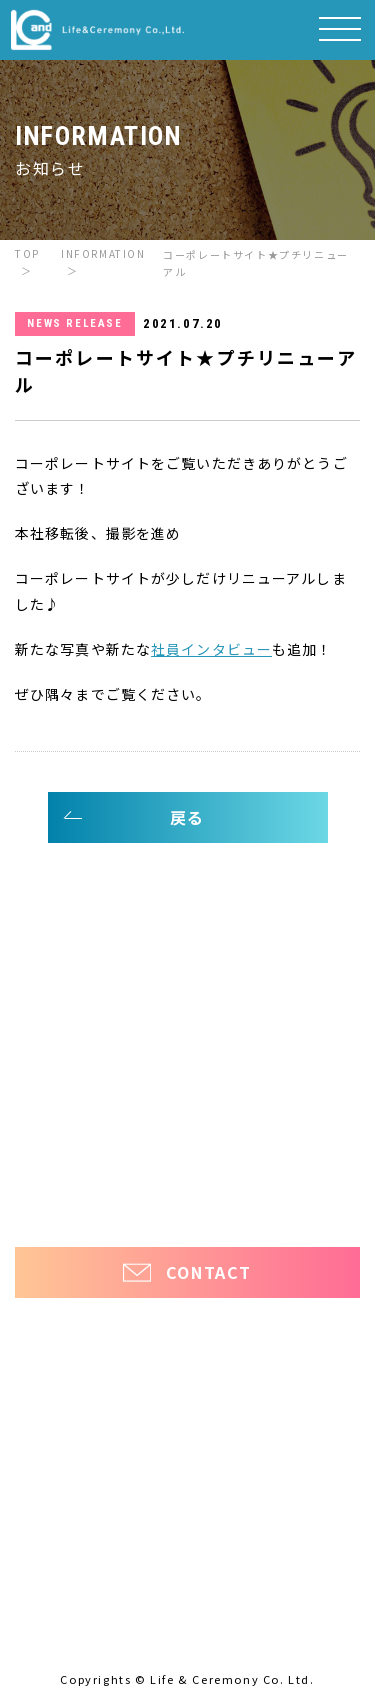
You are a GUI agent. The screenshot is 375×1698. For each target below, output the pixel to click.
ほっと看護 (306, 1171)
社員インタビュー (211, 649)
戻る (187, 817)
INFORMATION (103, 253)
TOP (27, 253)
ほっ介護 (42, 1171)
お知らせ (51, 1115)
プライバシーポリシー (188, 1206)
